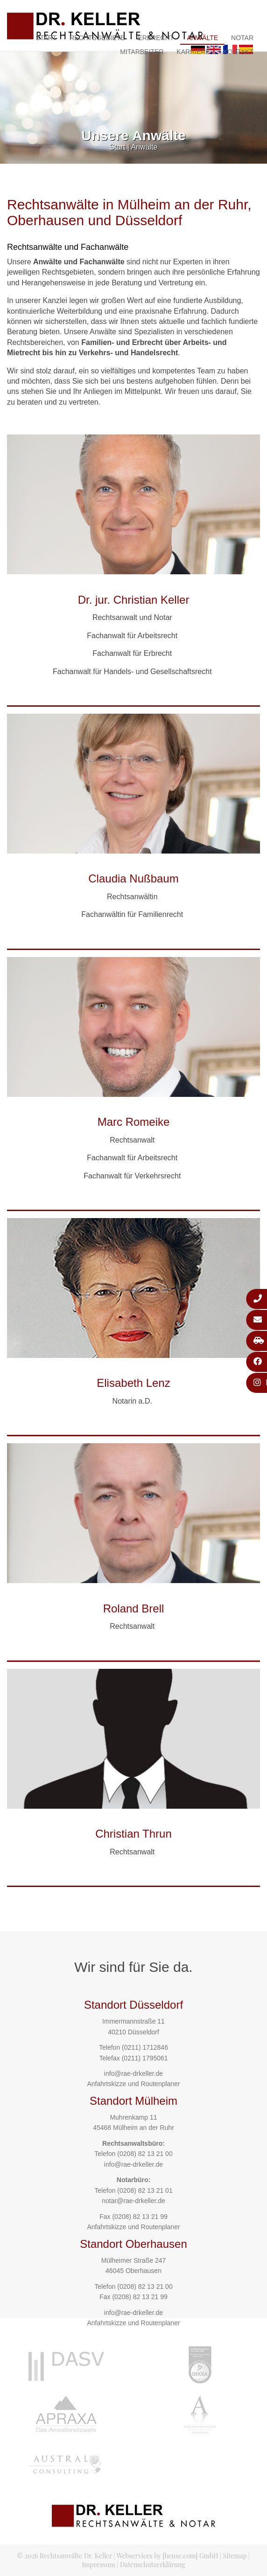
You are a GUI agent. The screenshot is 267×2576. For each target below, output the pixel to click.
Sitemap (235, 2555)
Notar (242, 37)
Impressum (98, 2564)
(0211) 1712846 (145, 2047)
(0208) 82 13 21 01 (144, 2190)
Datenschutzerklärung (152, 2564)
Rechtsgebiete (97, 37)
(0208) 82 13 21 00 (144, 2153)
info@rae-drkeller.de (133, 2073)
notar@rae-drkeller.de (133, 2200)
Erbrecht (156, 37)
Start (46, 37)
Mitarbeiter (141, 51)
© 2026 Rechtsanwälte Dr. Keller (64, 2555)
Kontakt (238, 51)
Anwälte (202, 37)
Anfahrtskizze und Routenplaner (133, 2083)
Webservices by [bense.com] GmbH (167, 2555)
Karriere (193, 51)
